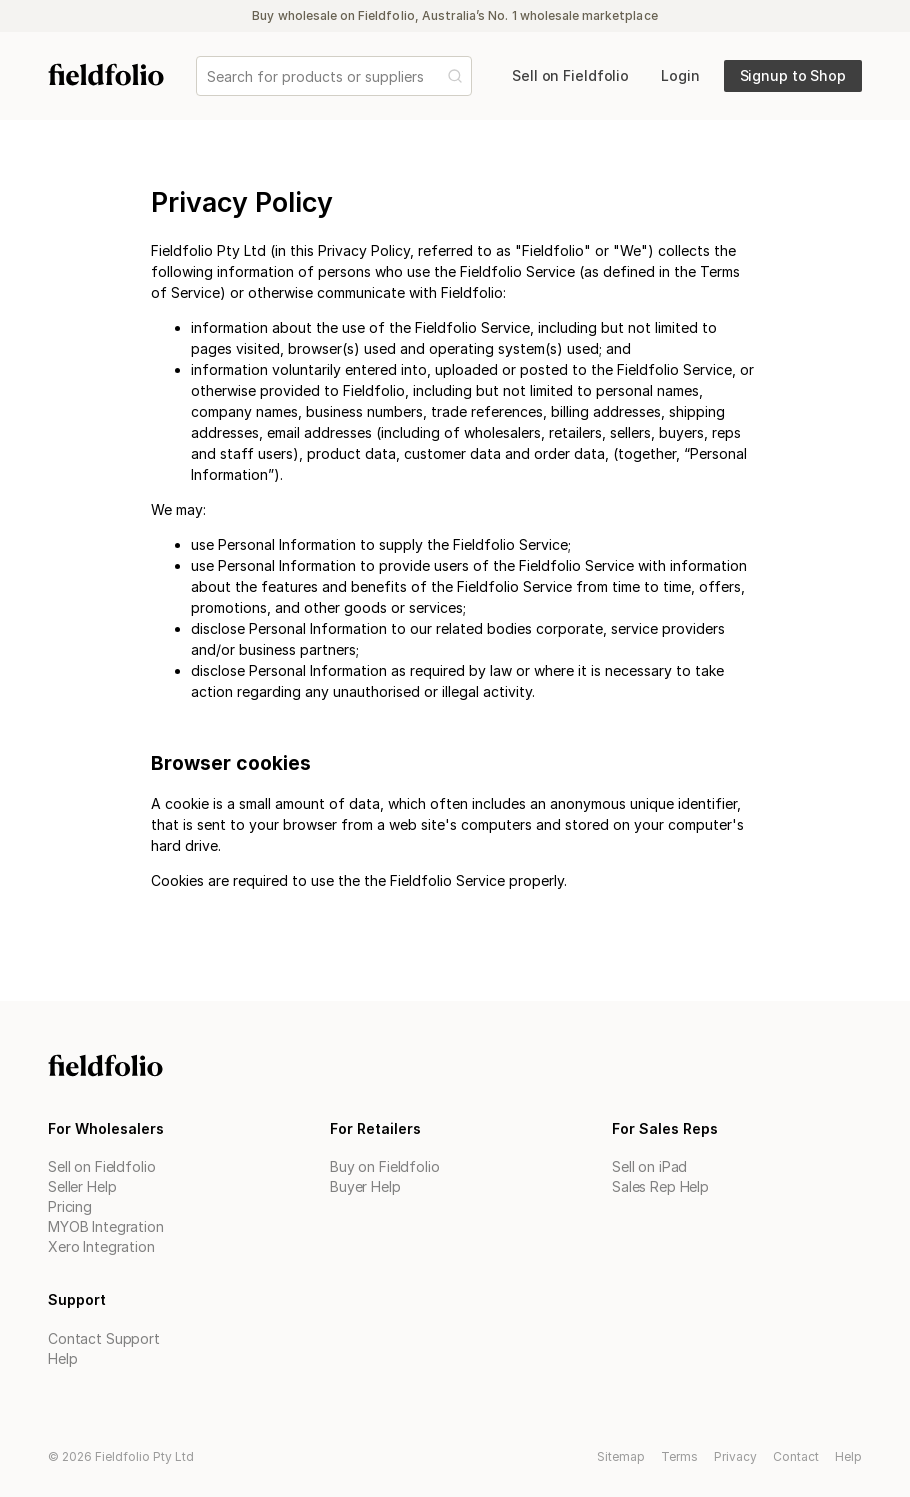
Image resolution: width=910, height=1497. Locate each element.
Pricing (70, 1206)
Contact (796, 1456)
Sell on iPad (649, 1166)
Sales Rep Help (660, 1186)
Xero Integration (101, 1246)
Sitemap (621, 1456)
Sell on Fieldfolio (101, 1166)
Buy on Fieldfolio (385, 1166)
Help (62, 1358)
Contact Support (104, 1338)
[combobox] (209, 76)
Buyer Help (365, 1186)
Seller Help (82, 1186)
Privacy (735, 1456)
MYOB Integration (106, 1226)
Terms (679, 1456)
